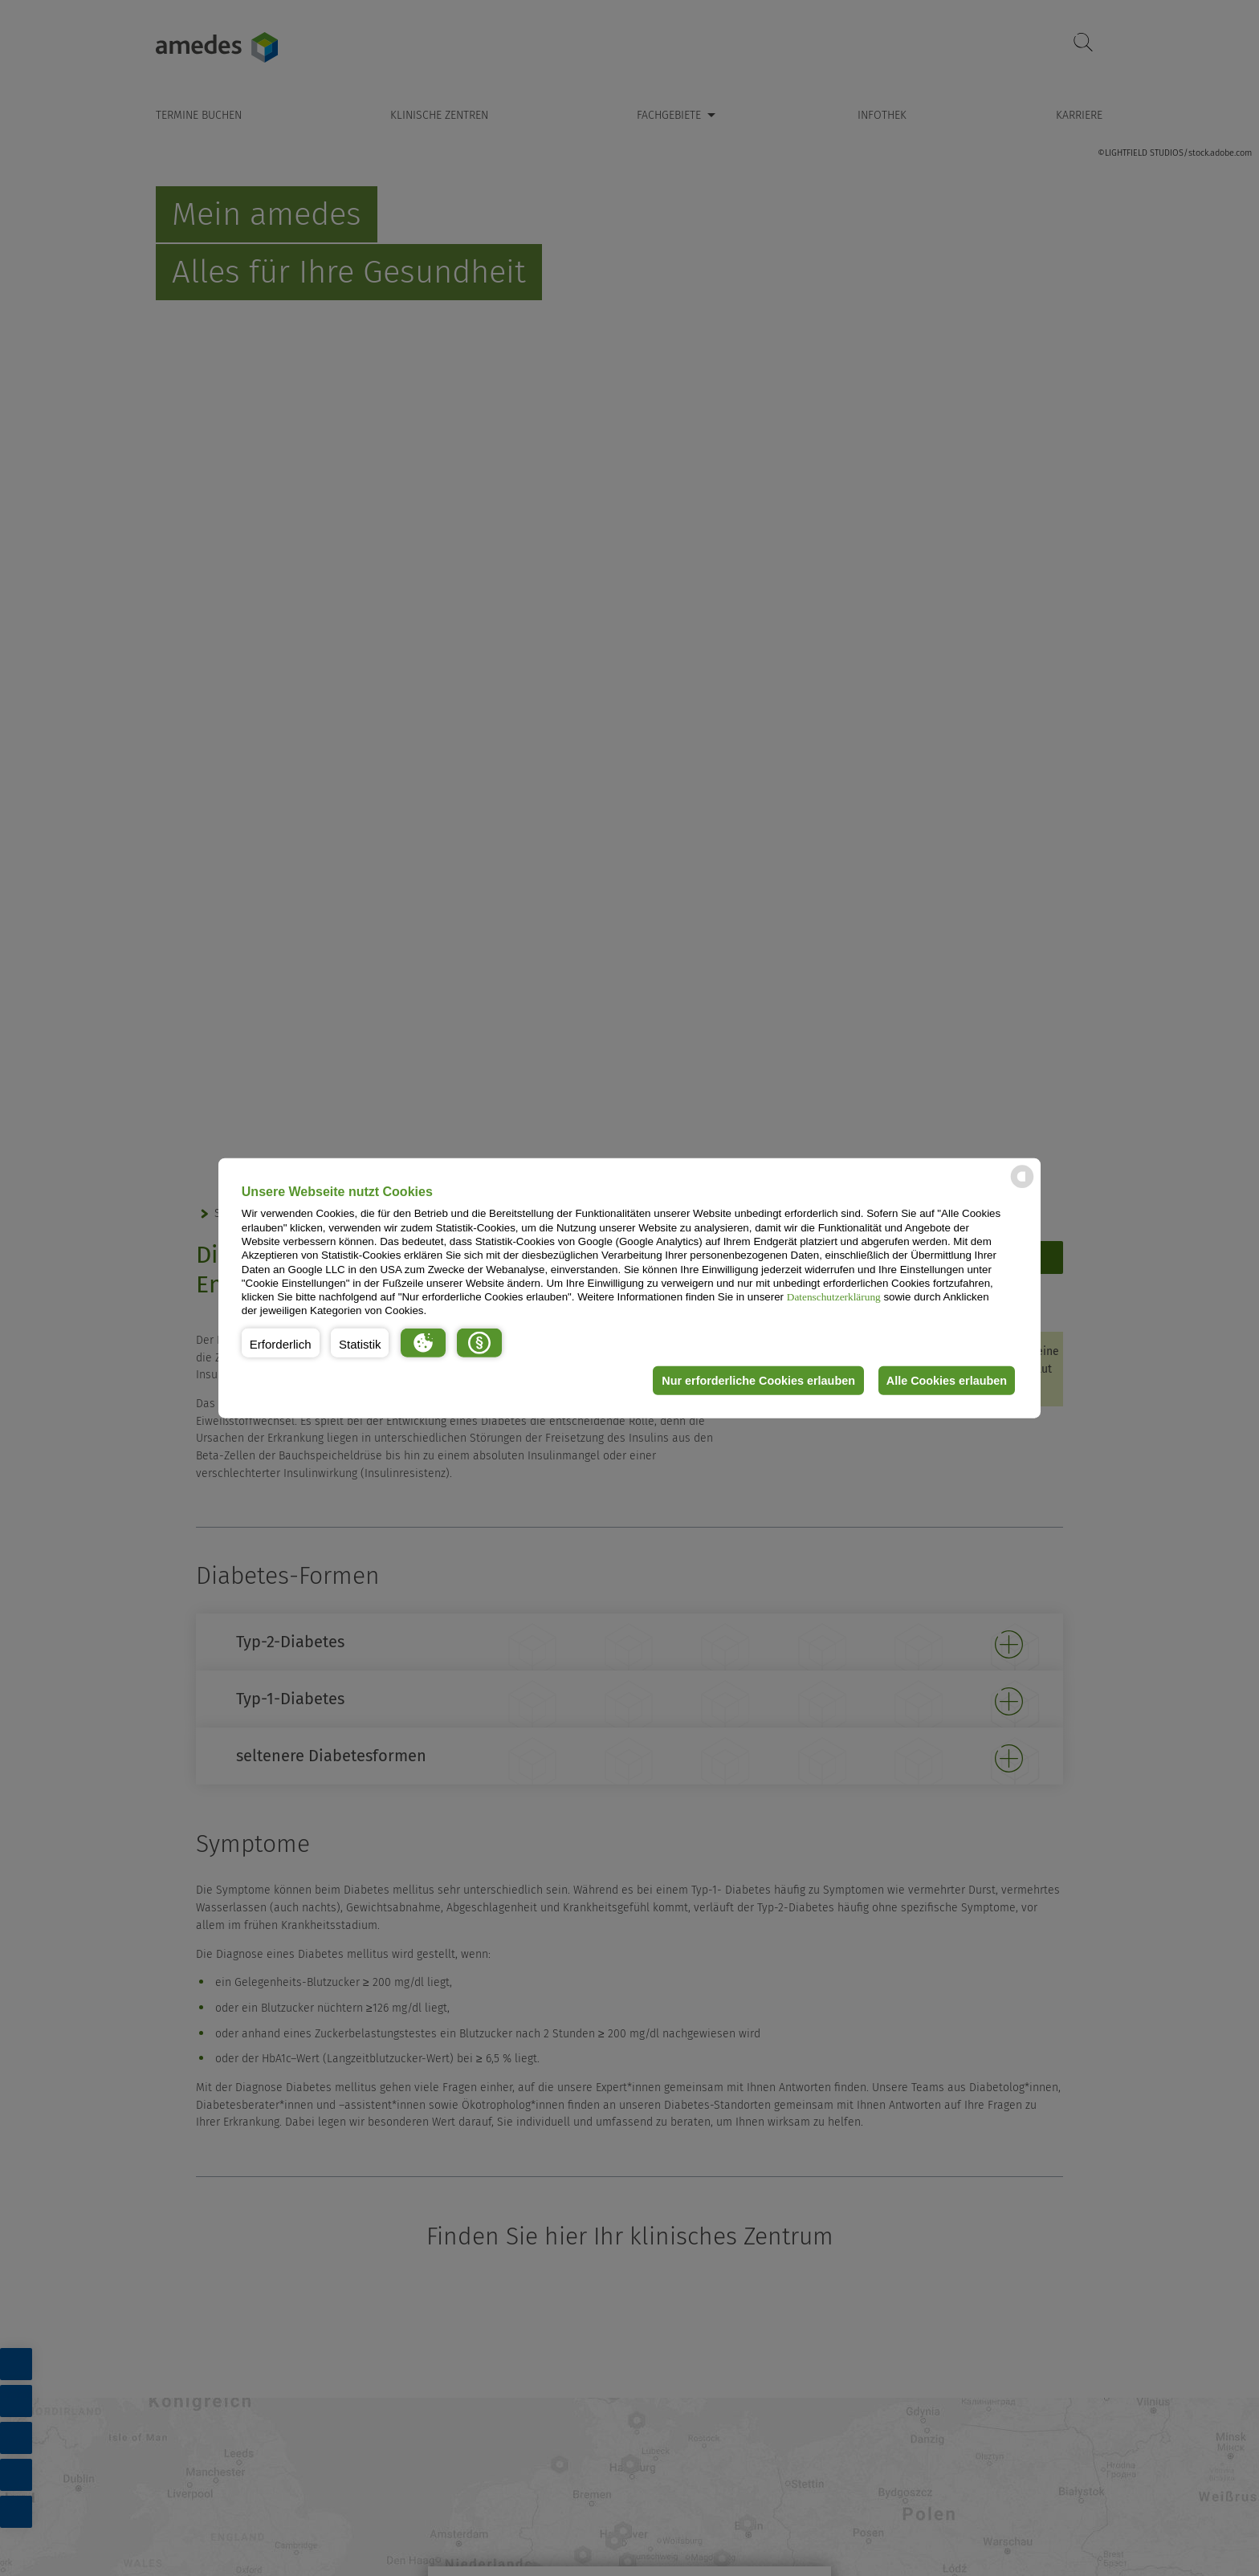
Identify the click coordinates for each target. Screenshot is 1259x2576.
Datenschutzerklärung (834, 1297)
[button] (281, 1343)
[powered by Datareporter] (1022, 1186)
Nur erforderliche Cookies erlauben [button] (753, 1380)
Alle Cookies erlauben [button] (944, 1380)
